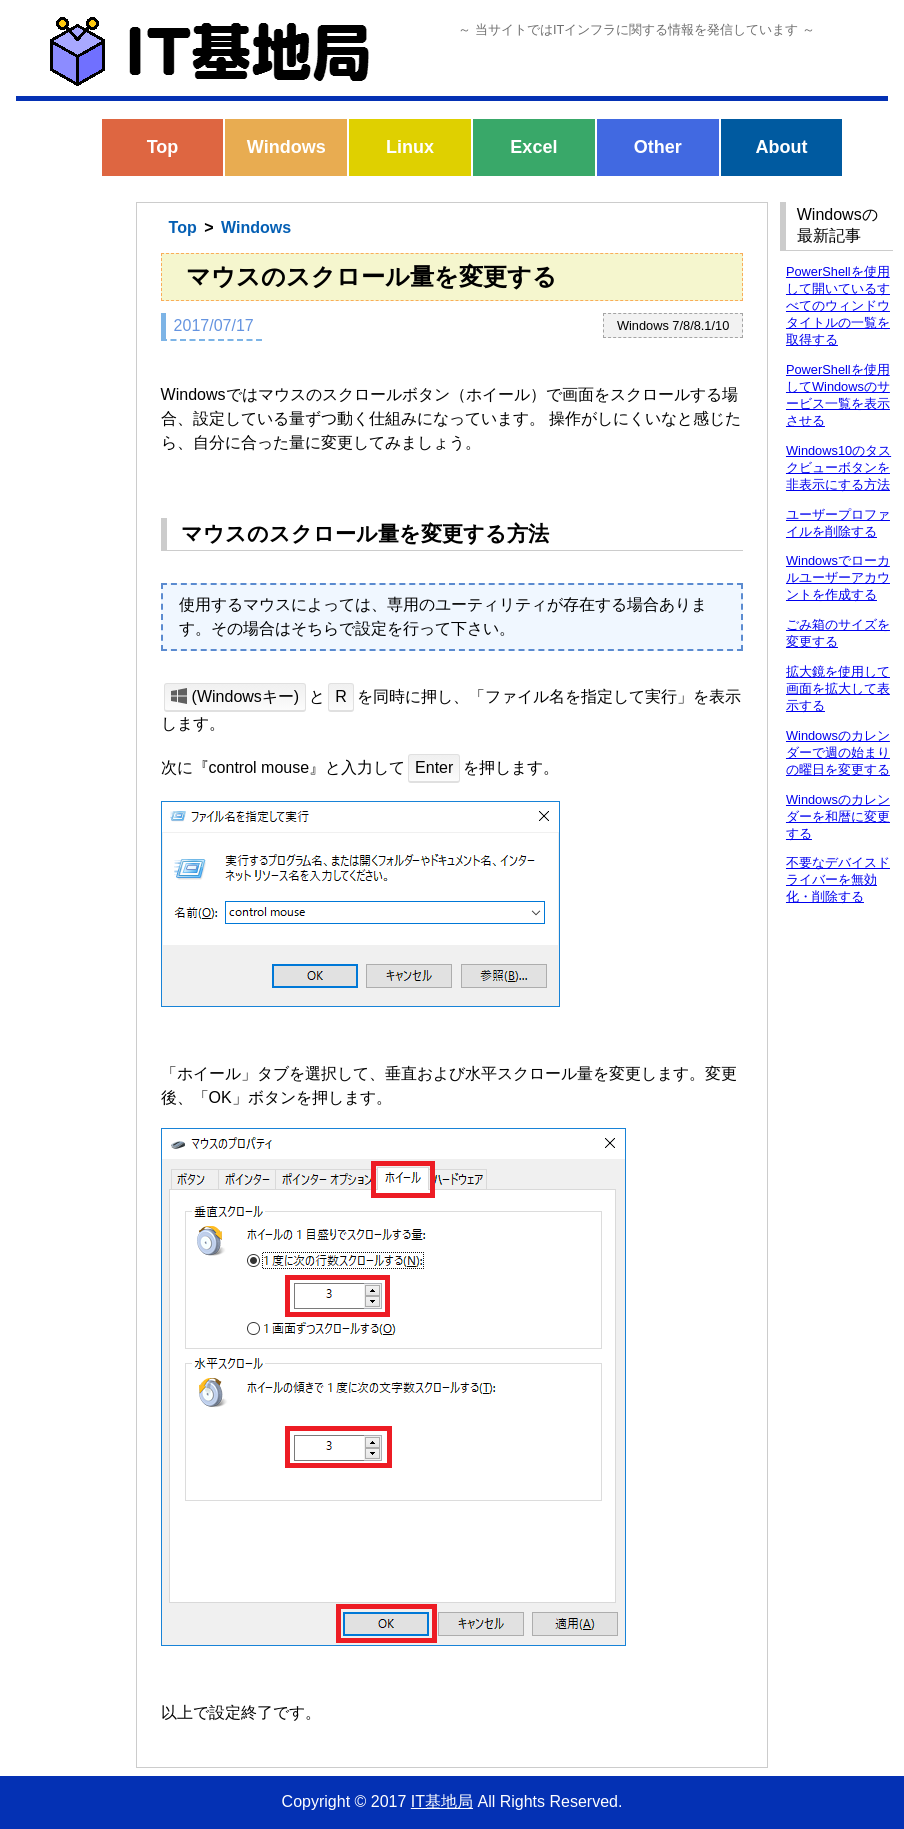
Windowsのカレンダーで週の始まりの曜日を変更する (838, 752)
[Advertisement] (68, 518)
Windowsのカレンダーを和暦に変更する (838, 816)
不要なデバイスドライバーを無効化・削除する (838, 879)
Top (163, 147)
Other (658, 147)
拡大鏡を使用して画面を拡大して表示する (838, 688)
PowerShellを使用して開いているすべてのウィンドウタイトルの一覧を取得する (838, 305)
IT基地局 (442, 1801)
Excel (533, 147)
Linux (410, 147)
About (781, 147)
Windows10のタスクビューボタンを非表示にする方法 (838, 467)
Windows (286, 147)
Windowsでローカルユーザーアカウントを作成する (838, 577)
